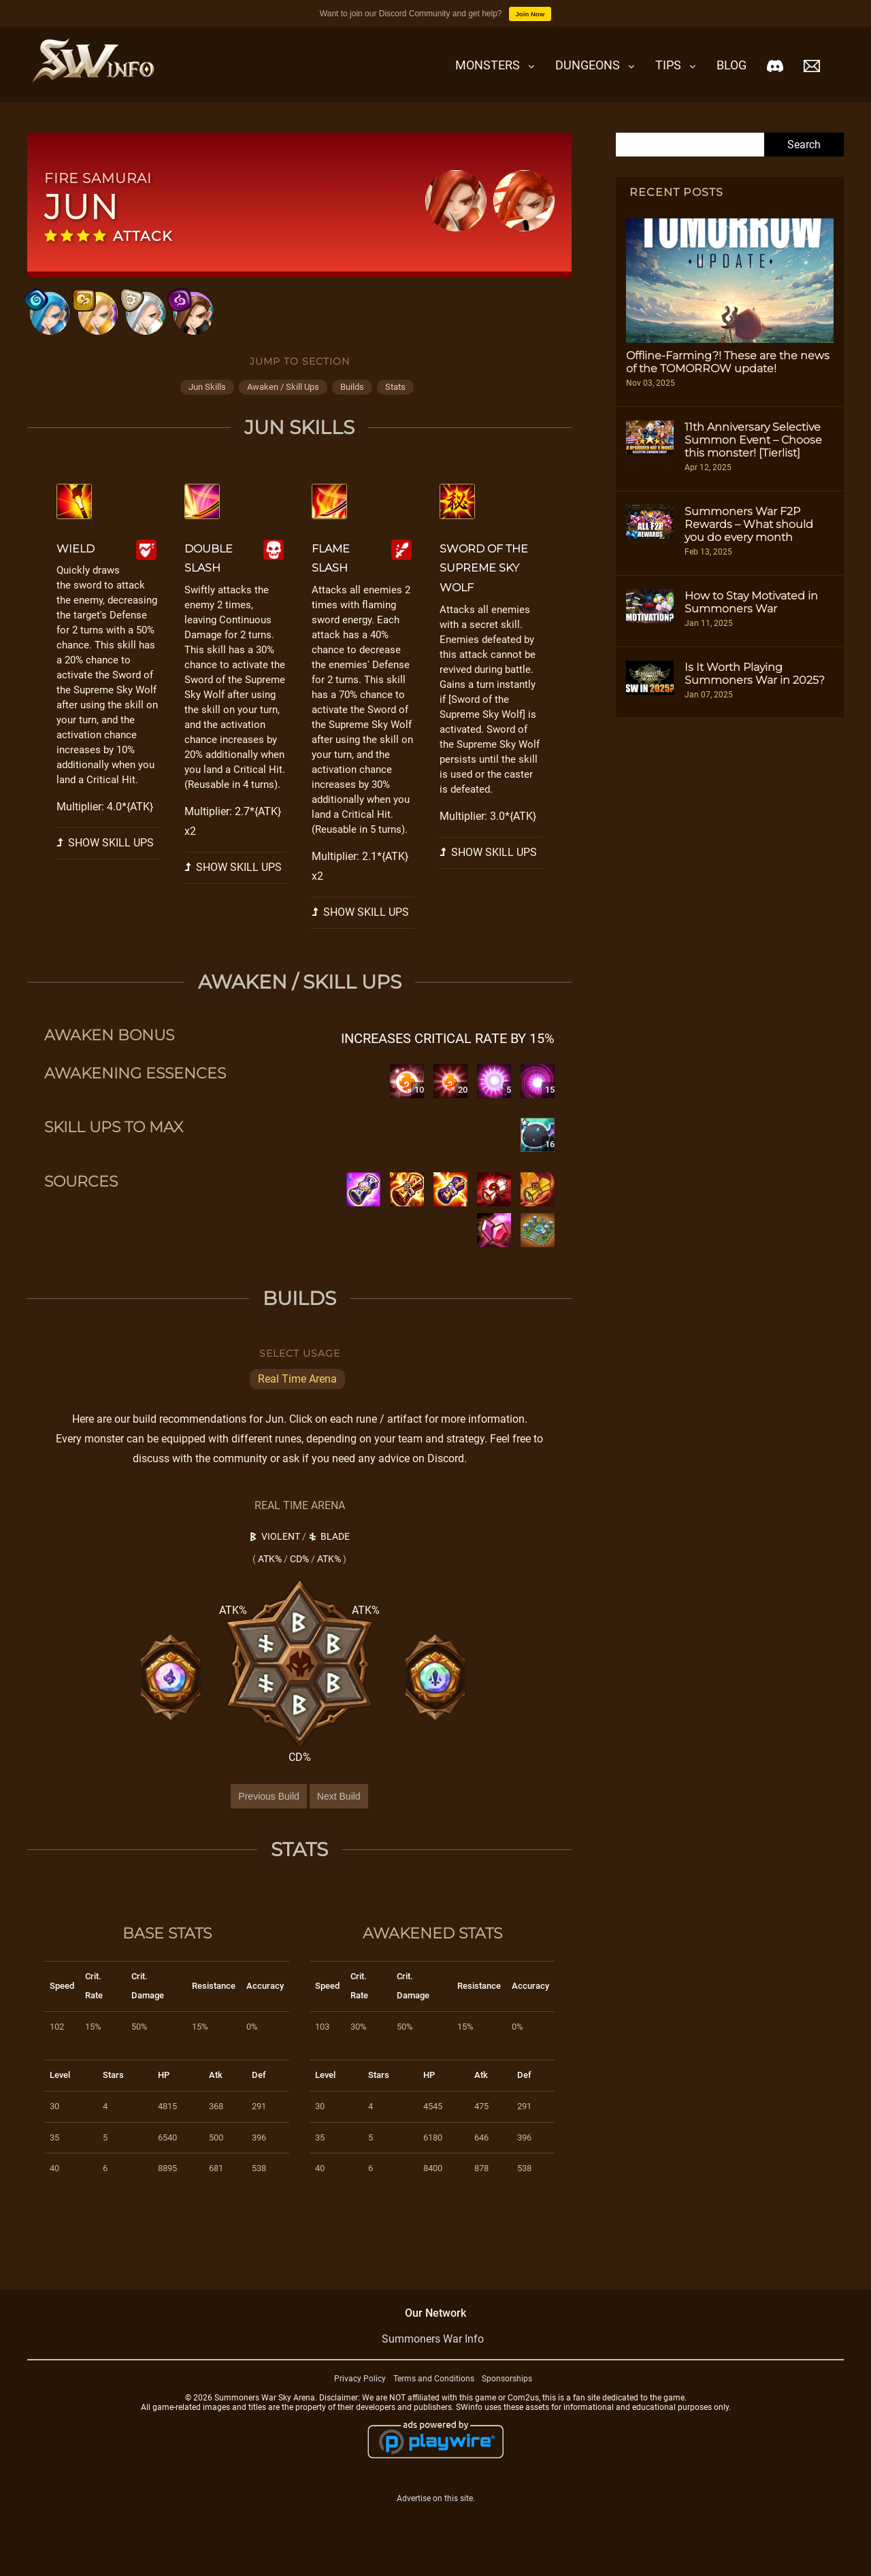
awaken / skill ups (283, 405)
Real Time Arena (297, 1397)
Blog (731, 65)
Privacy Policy (360, 2397)
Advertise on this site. (436, 2517)
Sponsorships (507, 2397)
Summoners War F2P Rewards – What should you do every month (749, 524)
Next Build (339, 1814)
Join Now (530, 14)
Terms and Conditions (433, 2397)
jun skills (207, 405)
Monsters (487, 65)
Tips (668, 65)
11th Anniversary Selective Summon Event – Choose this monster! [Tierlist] (753, 439)
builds (352, 405)
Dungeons (587, 65)
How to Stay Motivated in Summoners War (751, 602)
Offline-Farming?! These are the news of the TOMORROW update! (727, 362)
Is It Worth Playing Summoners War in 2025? (755, 674)
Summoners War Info (433, 2357)
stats (395, 405)
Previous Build (268, 1814)
